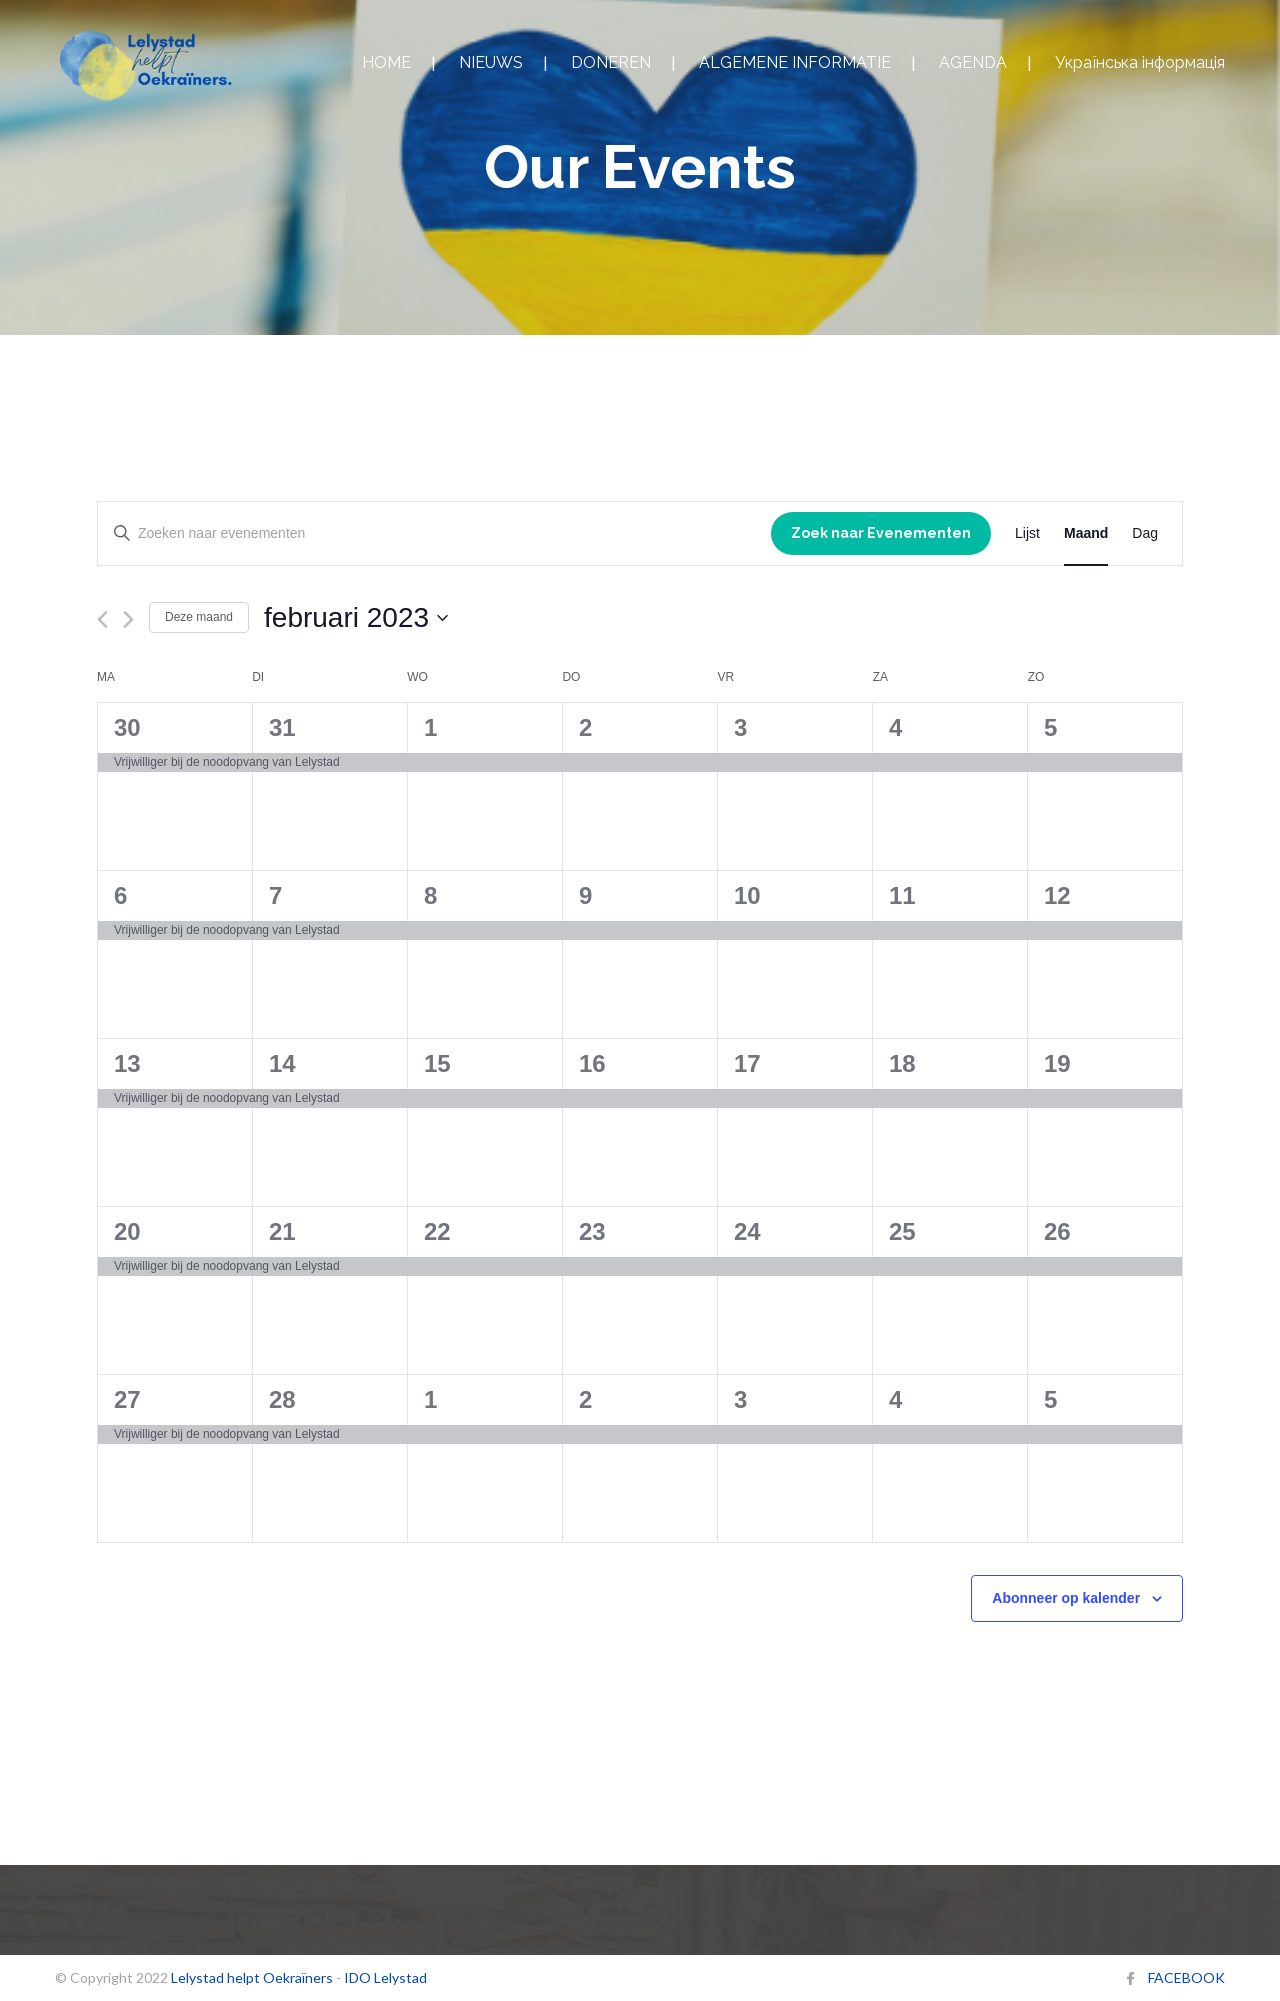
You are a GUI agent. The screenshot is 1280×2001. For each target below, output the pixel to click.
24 (747, 1231)
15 (437, 1063)
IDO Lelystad (385, 1977)
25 (902, 1231)
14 (282, 1063)
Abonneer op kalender (1066, 1598)
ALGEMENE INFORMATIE (795, 62)
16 (592, 1063)
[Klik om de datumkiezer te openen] (356, 618)
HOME (386, 62)
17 (747, 1063)
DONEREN (611, 62)
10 (747, 895)
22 (437, 1231)
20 (127, 1231)
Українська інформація (1140, 62)
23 (592, 1231)
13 (127, 1063)
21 (282, 1231)
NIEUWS (491, 62)
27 (127, 1399)
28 (282, 1399)
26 (1057, 1231)
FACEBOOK (1186, 1977)
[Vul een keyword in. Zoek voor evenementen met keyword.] (434, 533)
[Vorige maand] (102, 619)
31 (282, 727)
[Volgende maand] (128, 619)
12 (1057, 895)
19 (1057, 1063)
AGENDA (973, 62)
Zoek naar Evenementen (881, 533)
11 (902, 895)
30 (127, 727)
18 (902, 1063)
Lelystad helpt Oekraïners (252, 1977)
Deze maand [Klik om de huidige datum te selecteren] (199, 617)
